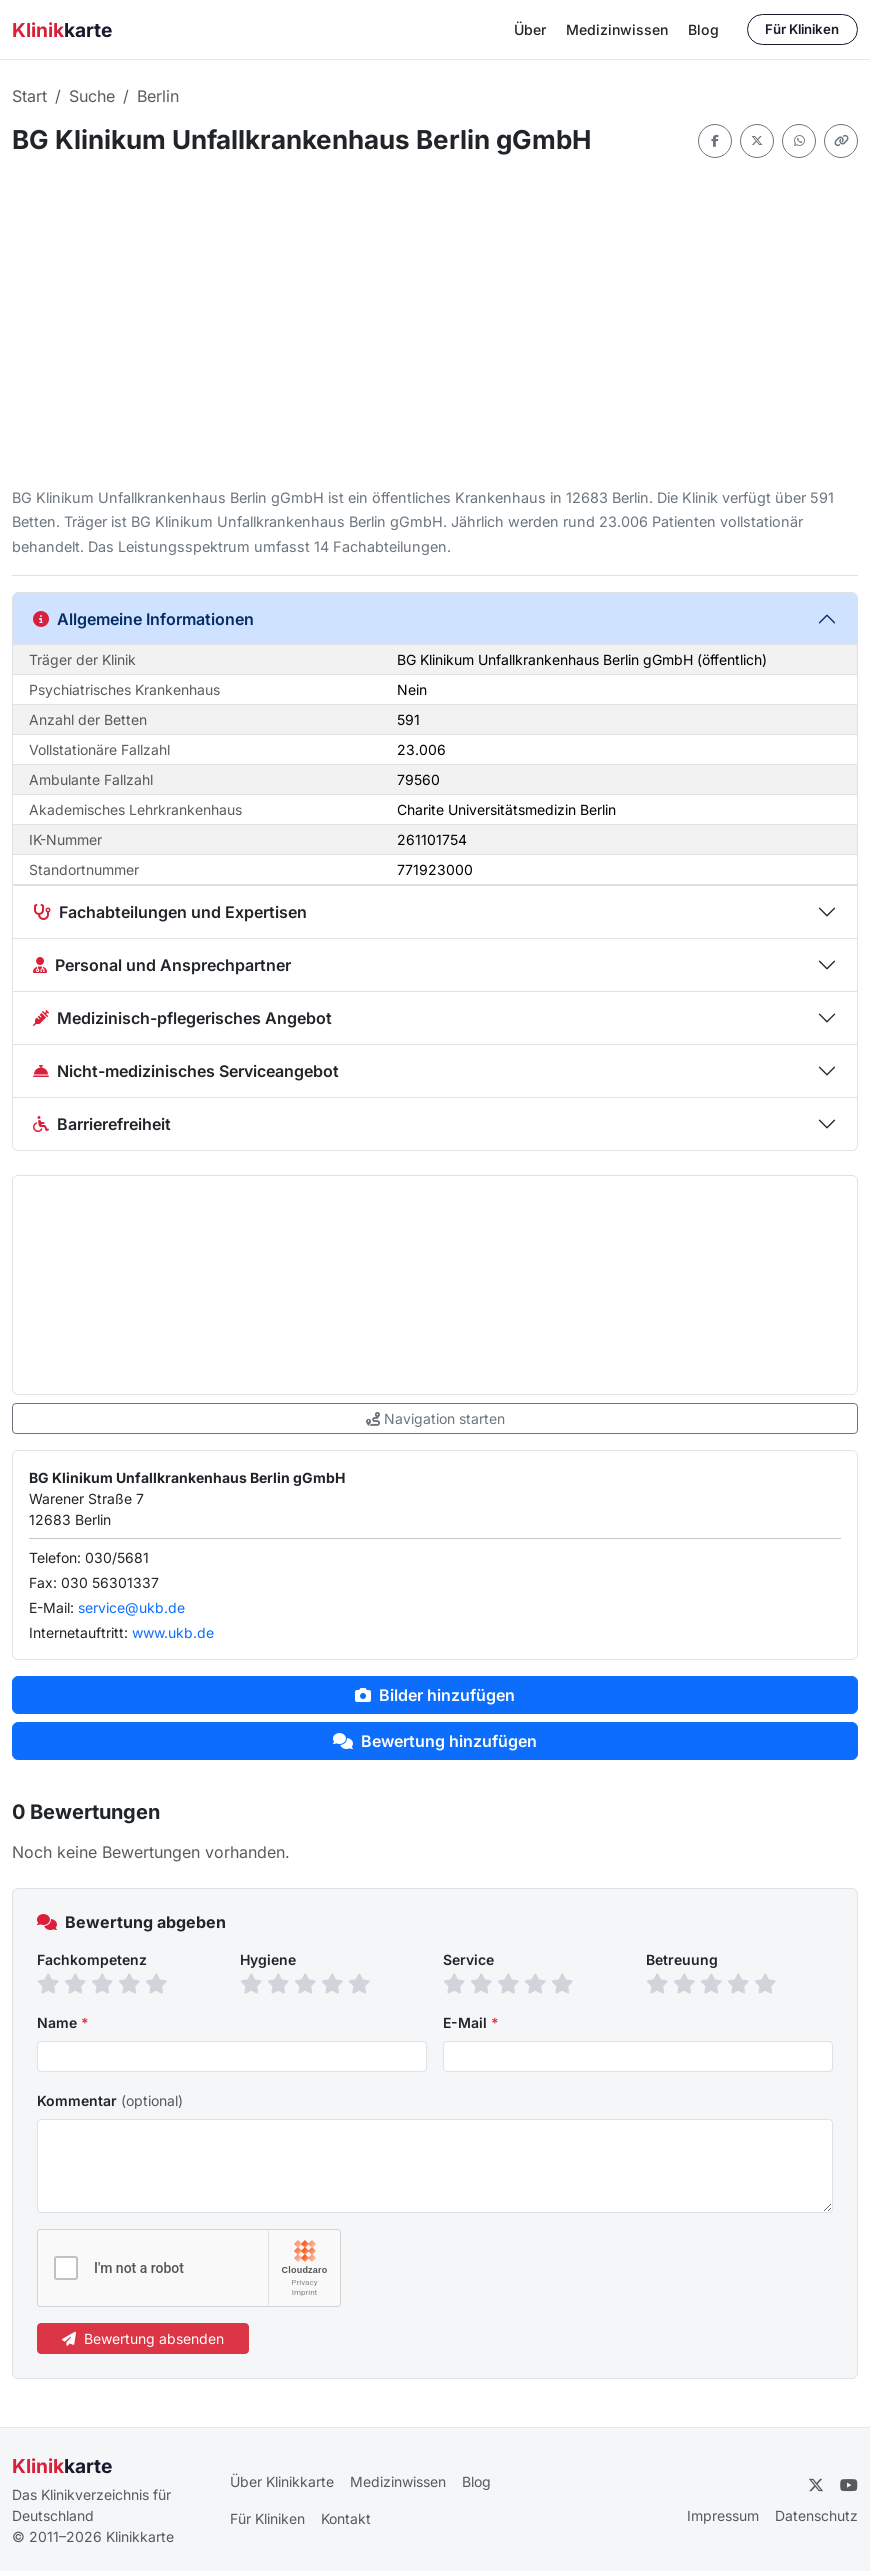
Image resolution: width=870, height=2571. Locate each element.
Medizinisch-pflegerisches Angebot (182, 1018)
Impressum (723, 2515)
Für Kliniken (802, 29)
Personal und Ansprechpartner (162, 965)
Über (530, 29)
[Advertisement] (435, 322)
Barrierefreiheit (102, 1124)
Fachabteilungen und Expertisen (170, 912)
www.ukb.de (173, 1632)
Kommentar (110, 2100)
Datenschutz (816, 2515)
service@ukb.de (131, 1607)
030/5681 (117, 1557)
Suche (92, 96)
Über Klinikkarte (282, 2481)
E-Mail (471, 2022)
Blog (703, 29)
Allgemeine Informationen (143, 619)
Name (63, 2022)
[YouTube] (849, 2485)
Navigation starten (435, 1418)
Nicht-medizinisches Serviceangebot (186, 1071)
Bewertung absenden (143, 2338)
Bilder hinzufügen (435, 1695)
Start (29, 96)
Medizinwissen (617, 29)
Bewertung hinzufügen (435, 1741)
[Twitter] (816, 2485)
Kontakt (346, 2518)
